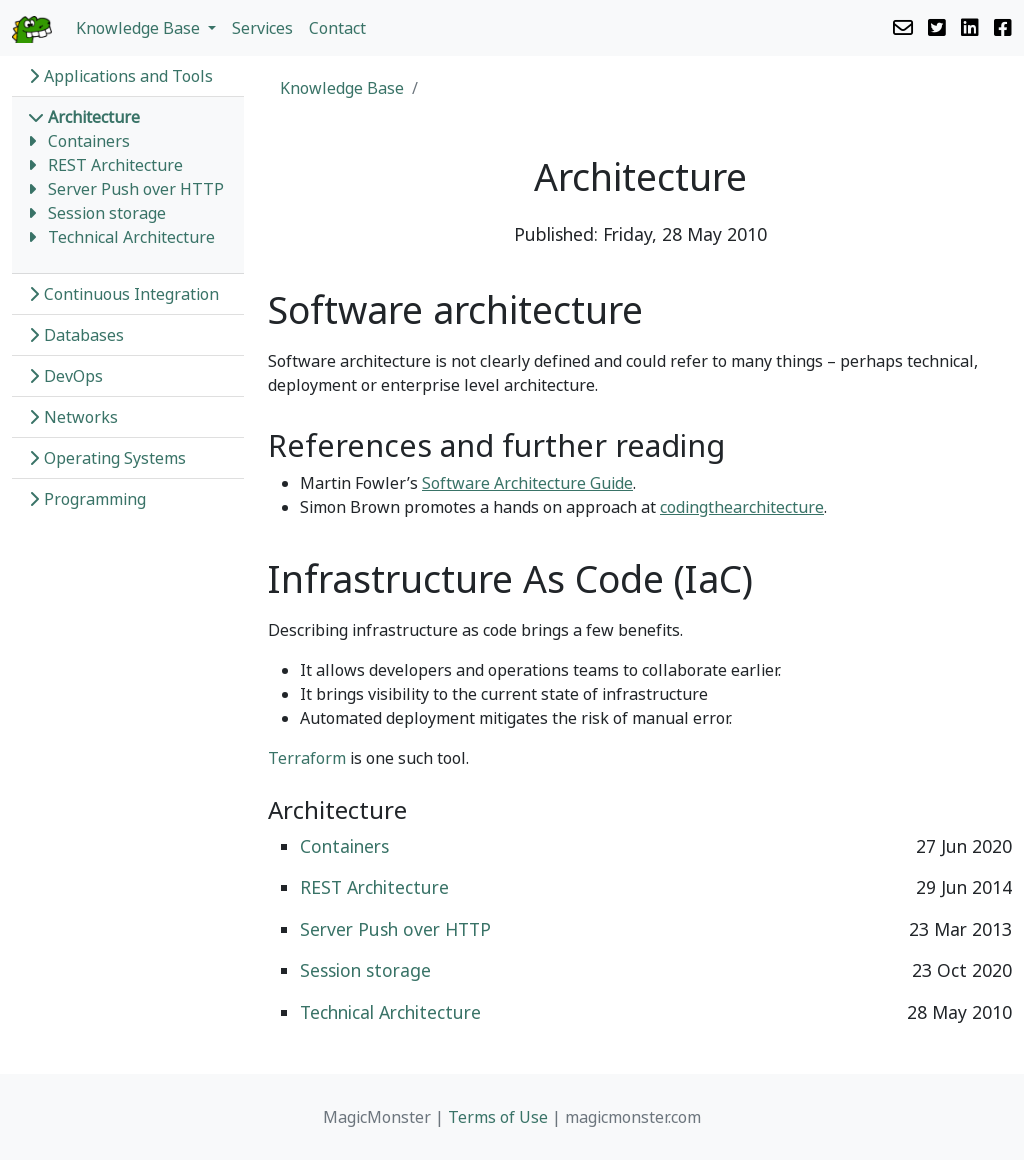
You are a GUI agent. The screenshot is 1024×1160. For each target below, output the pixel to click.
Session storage (107, 213)
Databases (76, 335)
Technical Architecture (131, 237)
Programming (87, 499)
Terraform (307, 758)
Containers (89, 141)
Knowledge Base (342, 88)
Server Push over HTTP (136, 189)
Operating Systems (107, 458)
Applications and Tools (120, 76)
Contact (337, 28)
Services (262, 28)
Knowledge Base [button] (140, 28)
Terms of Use (498, 1117)
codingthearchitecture (742, 507)
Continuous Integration (123, 294)
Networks (73, 417)
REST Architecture (115, 165)
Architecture (84, 117)
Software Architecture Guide (527, 483)
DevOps (65, 376)
